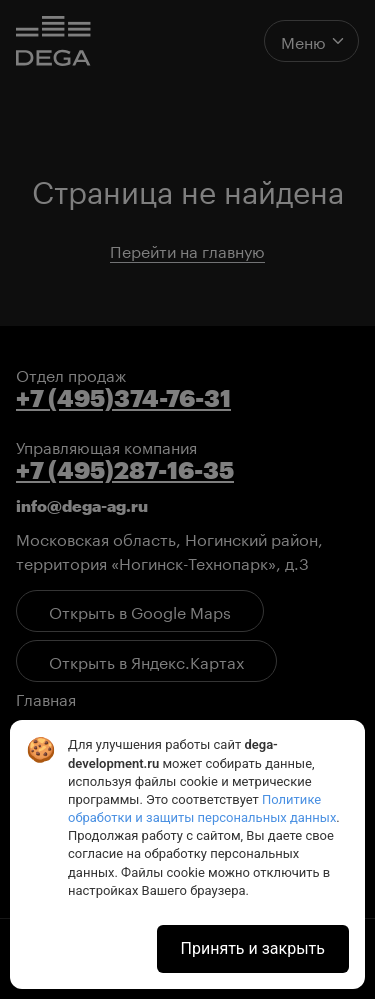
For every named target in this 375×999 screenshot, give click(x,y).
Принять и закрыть (253, 948)
